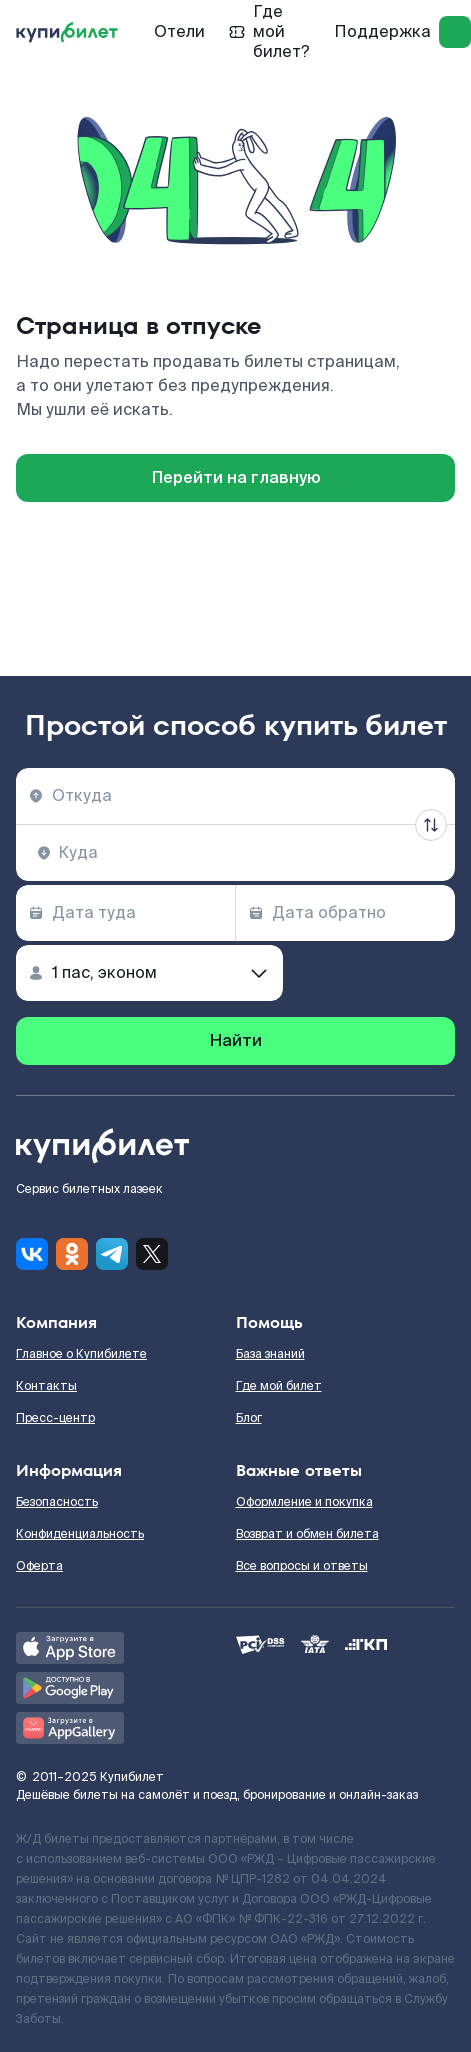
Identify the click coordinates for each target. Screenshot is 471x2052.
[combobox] (235, 796)
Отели (179, 31)
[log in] (455, 32)
